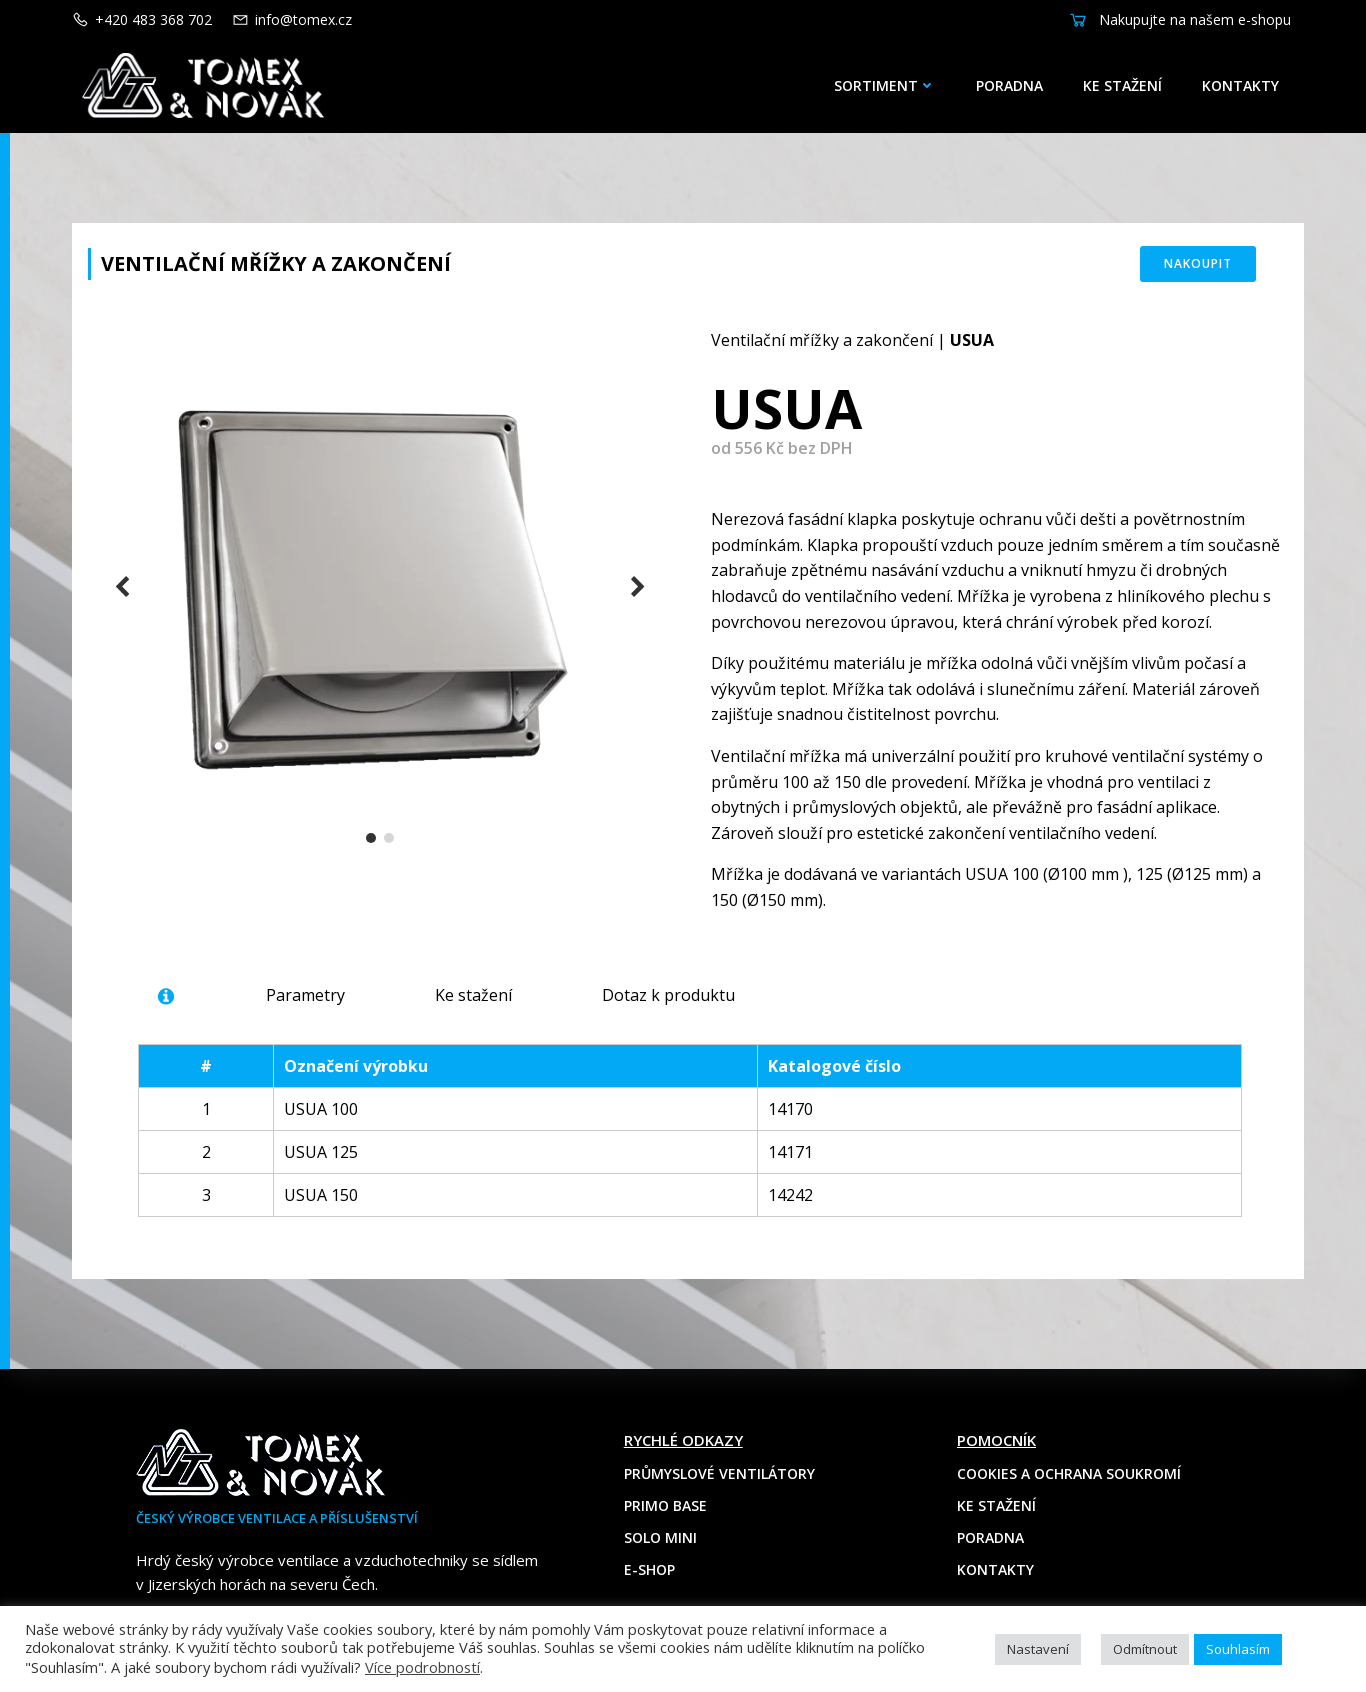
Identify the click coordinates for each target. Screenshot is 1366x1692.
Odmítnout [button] (1145, 1649)
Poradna (1009, 85)
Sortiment (885, 85)
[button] (371, 838)
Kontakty (1240, 85)
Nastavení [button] (1038, 1649)
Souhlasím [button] (1238, 1649)
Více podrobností (422, 1667)
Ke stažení (1122, 85)
